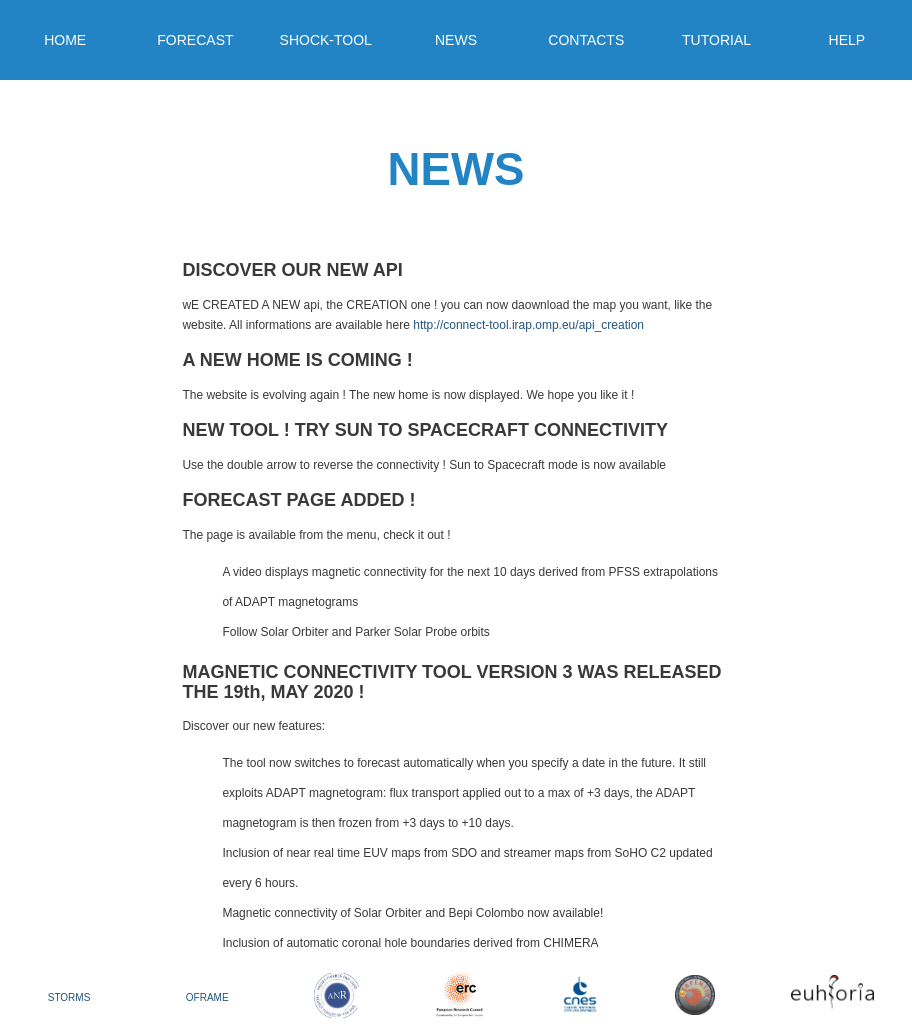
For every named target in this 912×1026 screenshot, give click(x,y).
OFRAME (207, 997)
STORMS (69, 997)
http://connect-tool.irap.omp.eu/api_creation (528, 325)
